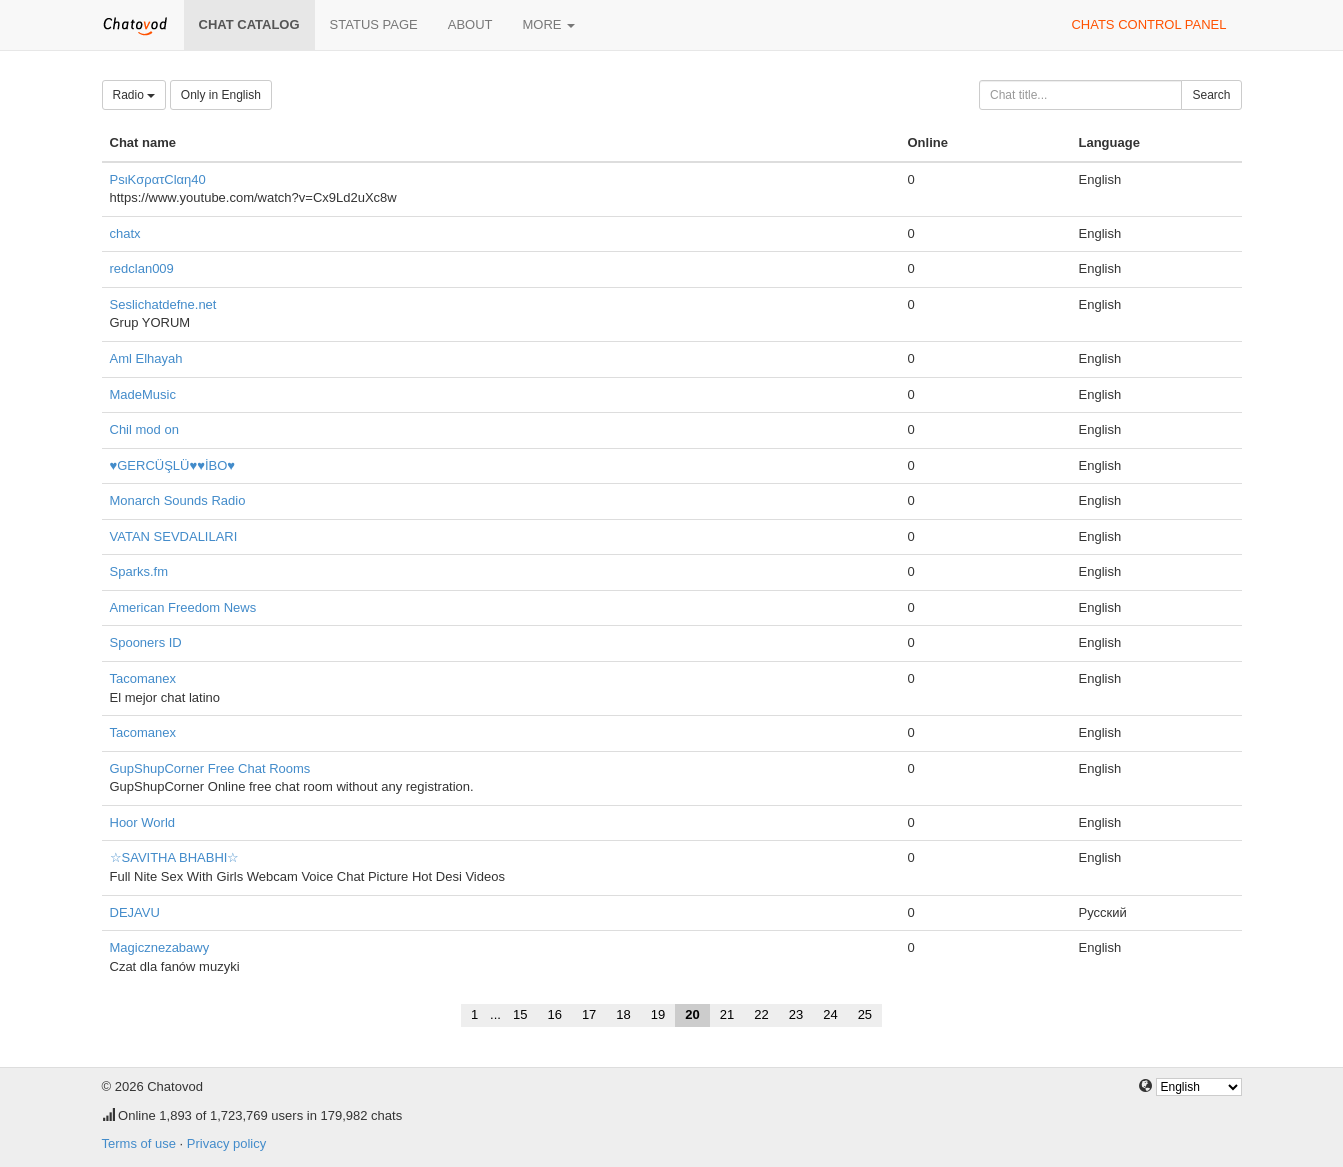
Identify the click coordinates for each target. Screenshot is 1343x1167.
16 (554, 1014)
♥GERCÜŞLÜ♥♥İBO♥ (173, 465)
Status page (374, 24)
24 (830, 1014)
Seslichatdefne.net (163, 304)
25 (865, 1014)
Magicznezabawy (160, 947)
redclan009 (142, 268)
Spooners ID (146, 642)
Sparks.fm (139, 571)
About (470, 24)
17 (589, 1014)
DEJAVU (135, 912)
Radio (134, 95)
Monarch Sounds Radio (178, 500)
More (549, 24)
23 (796, 1014)
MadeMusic (143, 394)
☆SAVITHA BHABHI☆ (175, 857)
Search (1211, 95)
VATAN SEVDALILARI (174, 536)
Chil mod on (144, 429)
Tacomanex (143, 678)
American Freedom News (183, 607)
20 (692, 1014)
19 (658, 1014)
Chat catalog (249, 24)
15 (520, 1014)
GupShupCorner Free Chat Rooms (210, 768)
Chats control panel (1148, 24)
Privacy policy (226, 1143)
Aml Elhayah (146, 358)
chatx (125, 233)
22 (761, 1014)
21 (727, 1014)
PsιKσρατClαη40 (158, 179)
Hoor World (143, 822)
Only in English (221, 95)
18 (623, 1014)
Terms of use (139, 1143)
